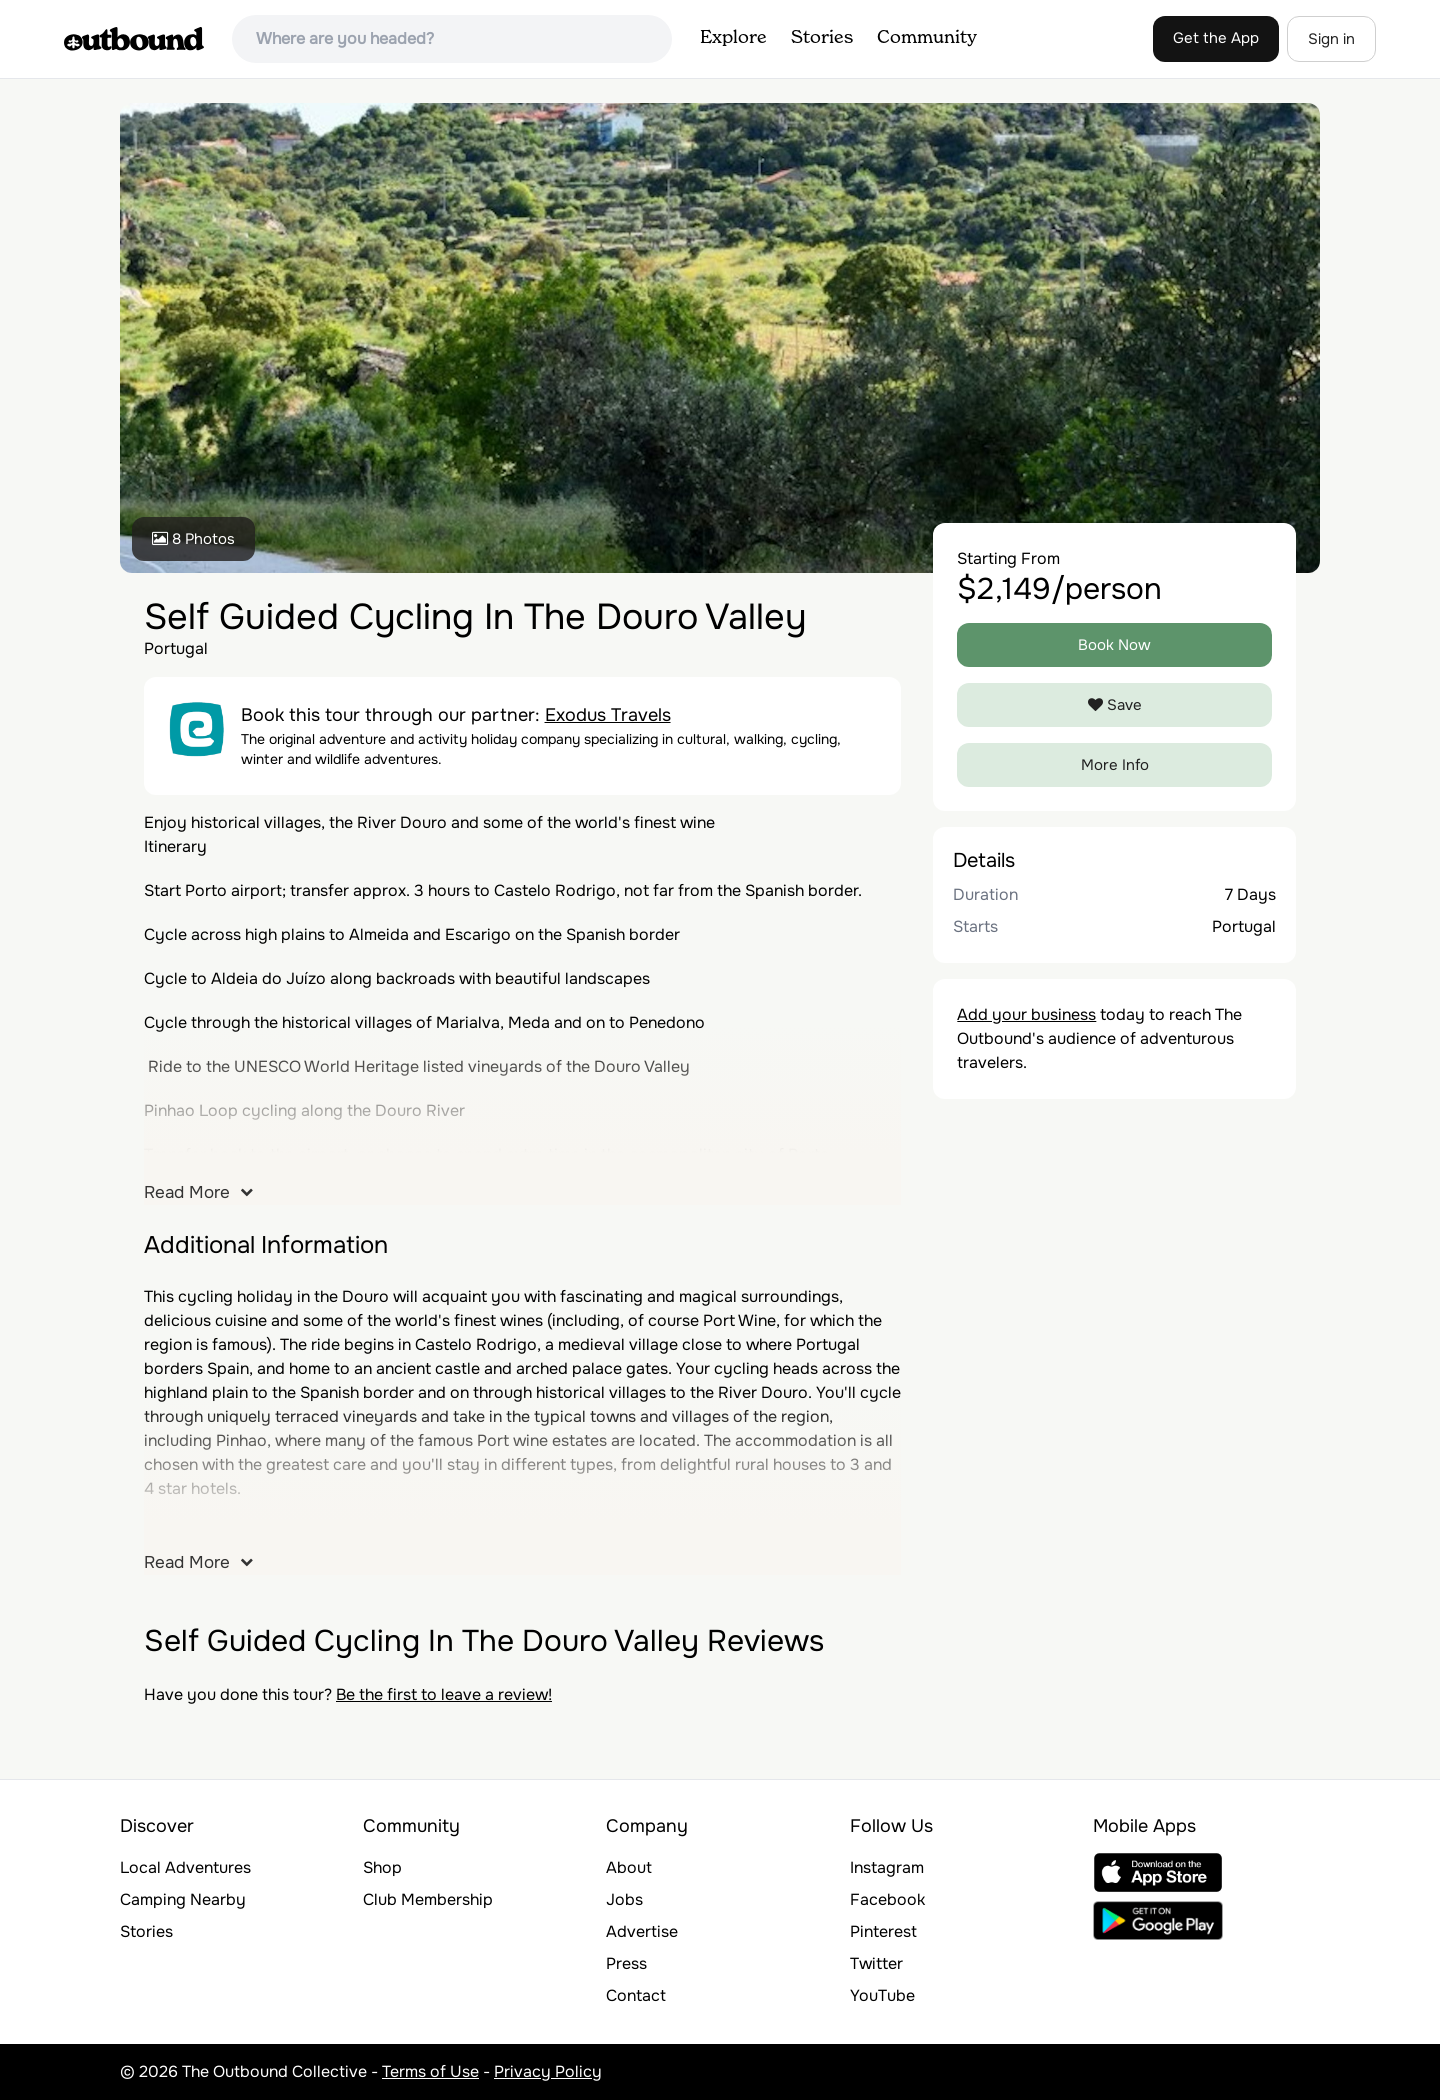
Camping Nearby (183, 1899)
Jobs (624, 1899)
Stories (822, 38)
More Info (1115, 765)
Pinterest (883, 1931)
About (629, 1867)
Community (927, 38)
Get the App (1216, 38)
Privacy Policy (548, 2071)
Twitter (876, 1963)
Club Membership (428, 1899)
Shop (382, 1867)
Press (626, 1963)
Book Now (1114, 645)
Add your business (1026, 1014)
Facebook (887, 1899)
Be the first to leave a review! (444, 1694)
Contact (636, 1995)
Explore (733, 38)
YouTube (882, 1995)
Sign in (1331, 39)
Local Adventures (185, 1867)
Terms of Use (430, 2071)
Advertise (642, 1931)
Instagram (887, 1867)
